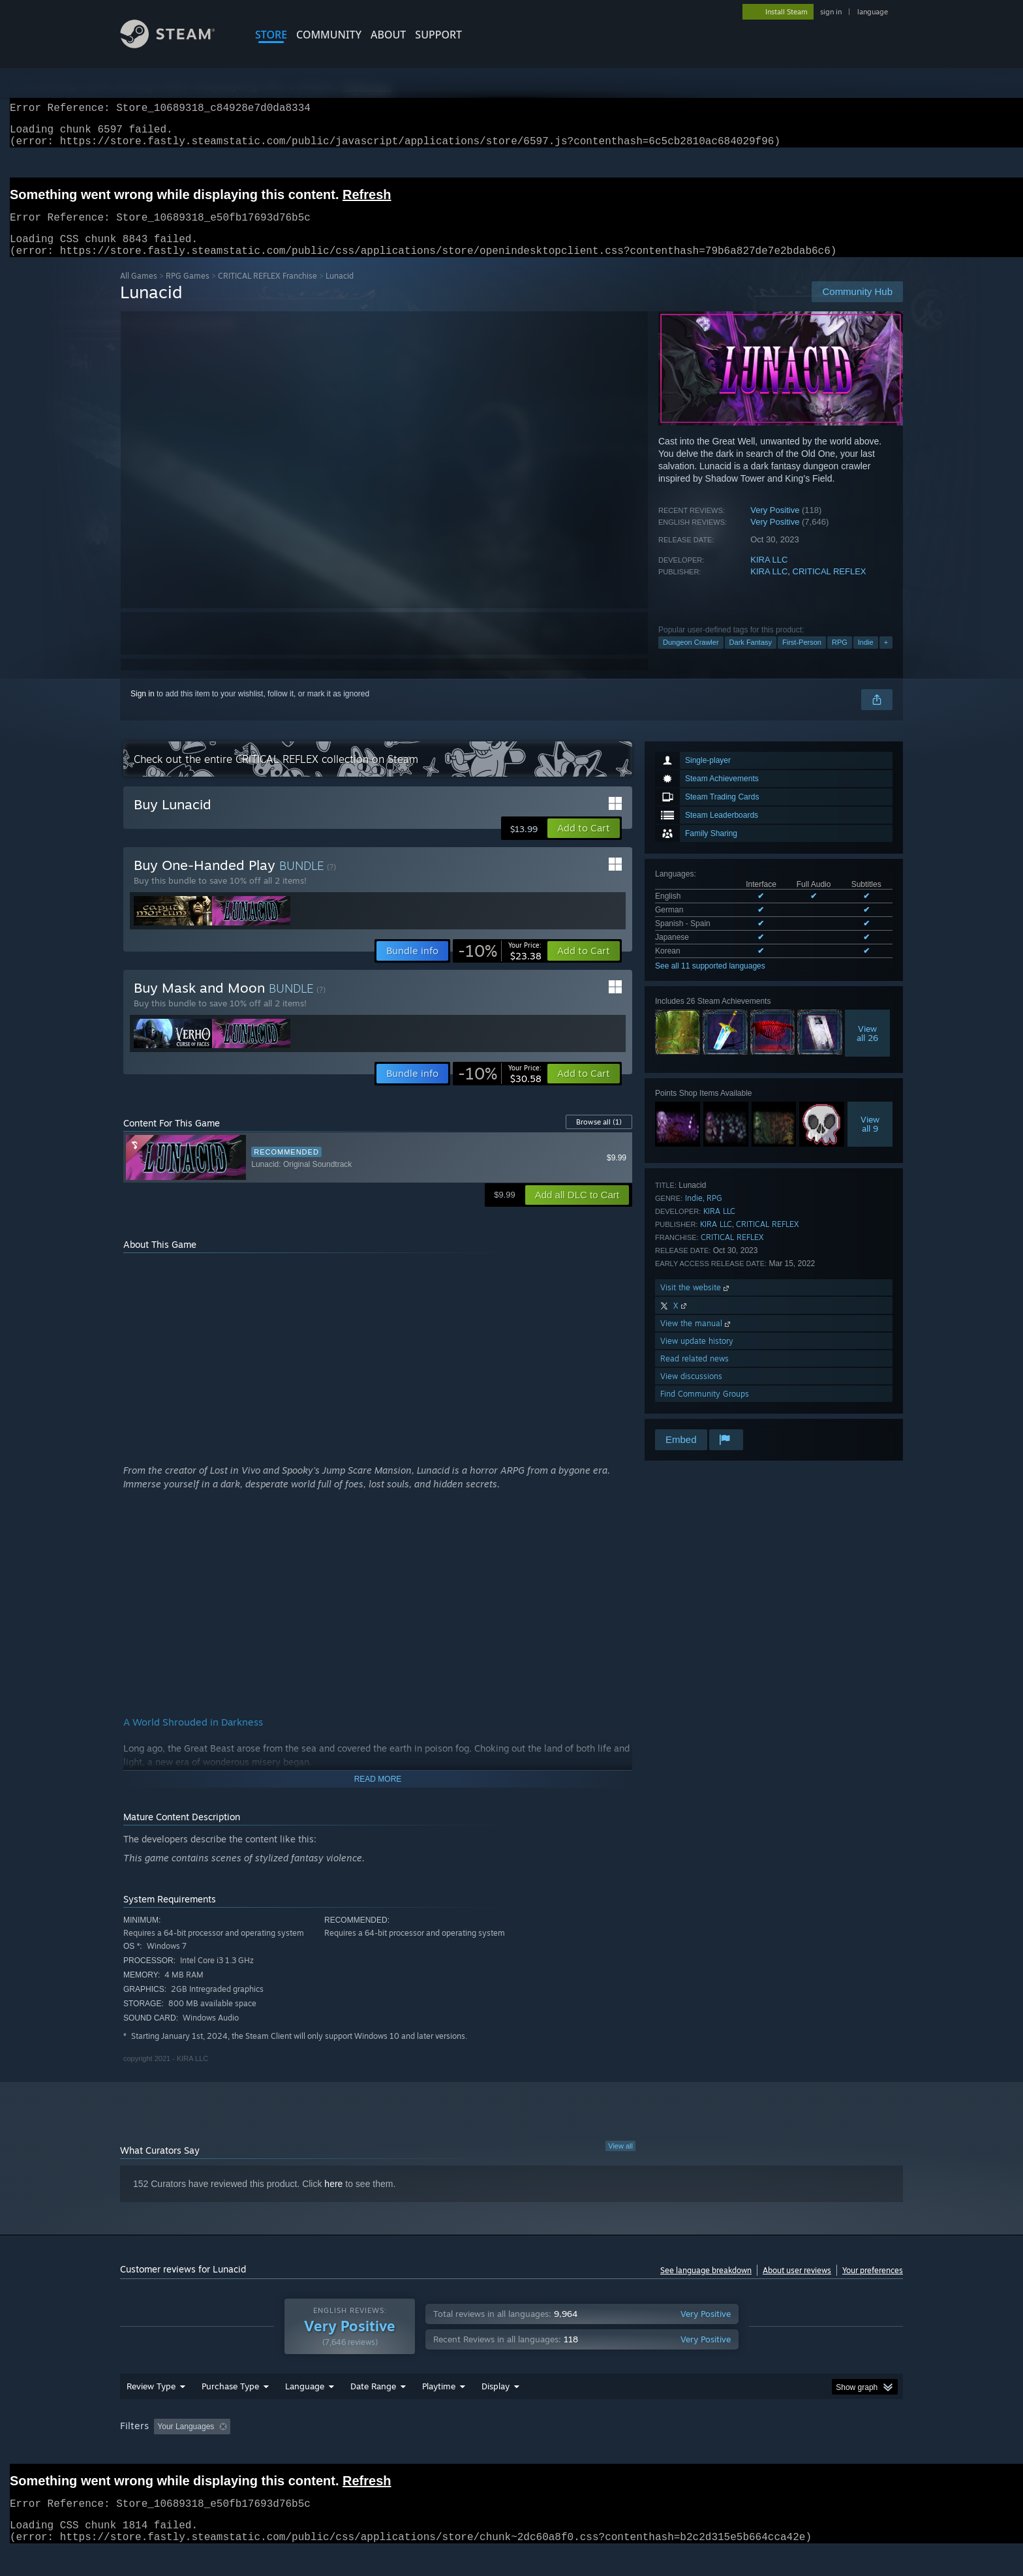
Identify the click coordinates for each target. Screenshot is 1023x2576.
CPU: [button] (688, 2451)
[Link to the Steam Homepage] (177, 44)
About (388, 34)
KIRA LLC (768, 575)
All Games (138, 291)
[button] (583, 843)
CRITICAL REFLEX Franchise (267, 291)
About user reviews (797, 2286)
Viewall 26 (867, 1049)
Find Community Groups (704, 1409)
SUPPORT (438, 34)
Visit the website (695, 1303)
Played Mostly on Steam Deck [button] (512, 2451)
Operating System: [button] (621, 2451)
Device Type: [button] (789, 2451)
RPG (839, 658)
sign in (831, 11)
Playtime (438, 2411)
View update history (696, 1356)
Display (495, 2411)
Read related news (694, 1374)
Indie (866, 658)
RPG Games (187, 291)
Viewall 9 (870, 1139)
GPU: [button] (732, 2451)
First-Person (801, 658)
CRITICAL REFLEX (829, 587)
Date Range (373, 2411)
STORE (271, 34)
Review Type (151, 2411)
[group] (511, 2452)
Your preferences (872, 2286)
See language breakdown (706, 2286)
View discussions (691, 1392)
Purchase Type (230, 2411)
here (333, 2199)
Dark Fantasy (750, 658)
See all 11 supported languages (710, 981)
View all (620, 2161)
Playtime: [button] (419, 2451)
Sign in (142, 709)
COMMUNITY (328, 34)
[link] (499, 966)
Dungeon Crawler (691, 658)
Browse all (599, 1137)
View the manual (696, 1339)
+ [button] (886, 658)
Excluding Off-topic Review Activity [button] (318, 2451)
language (872, 11)
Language (304, 2411)
